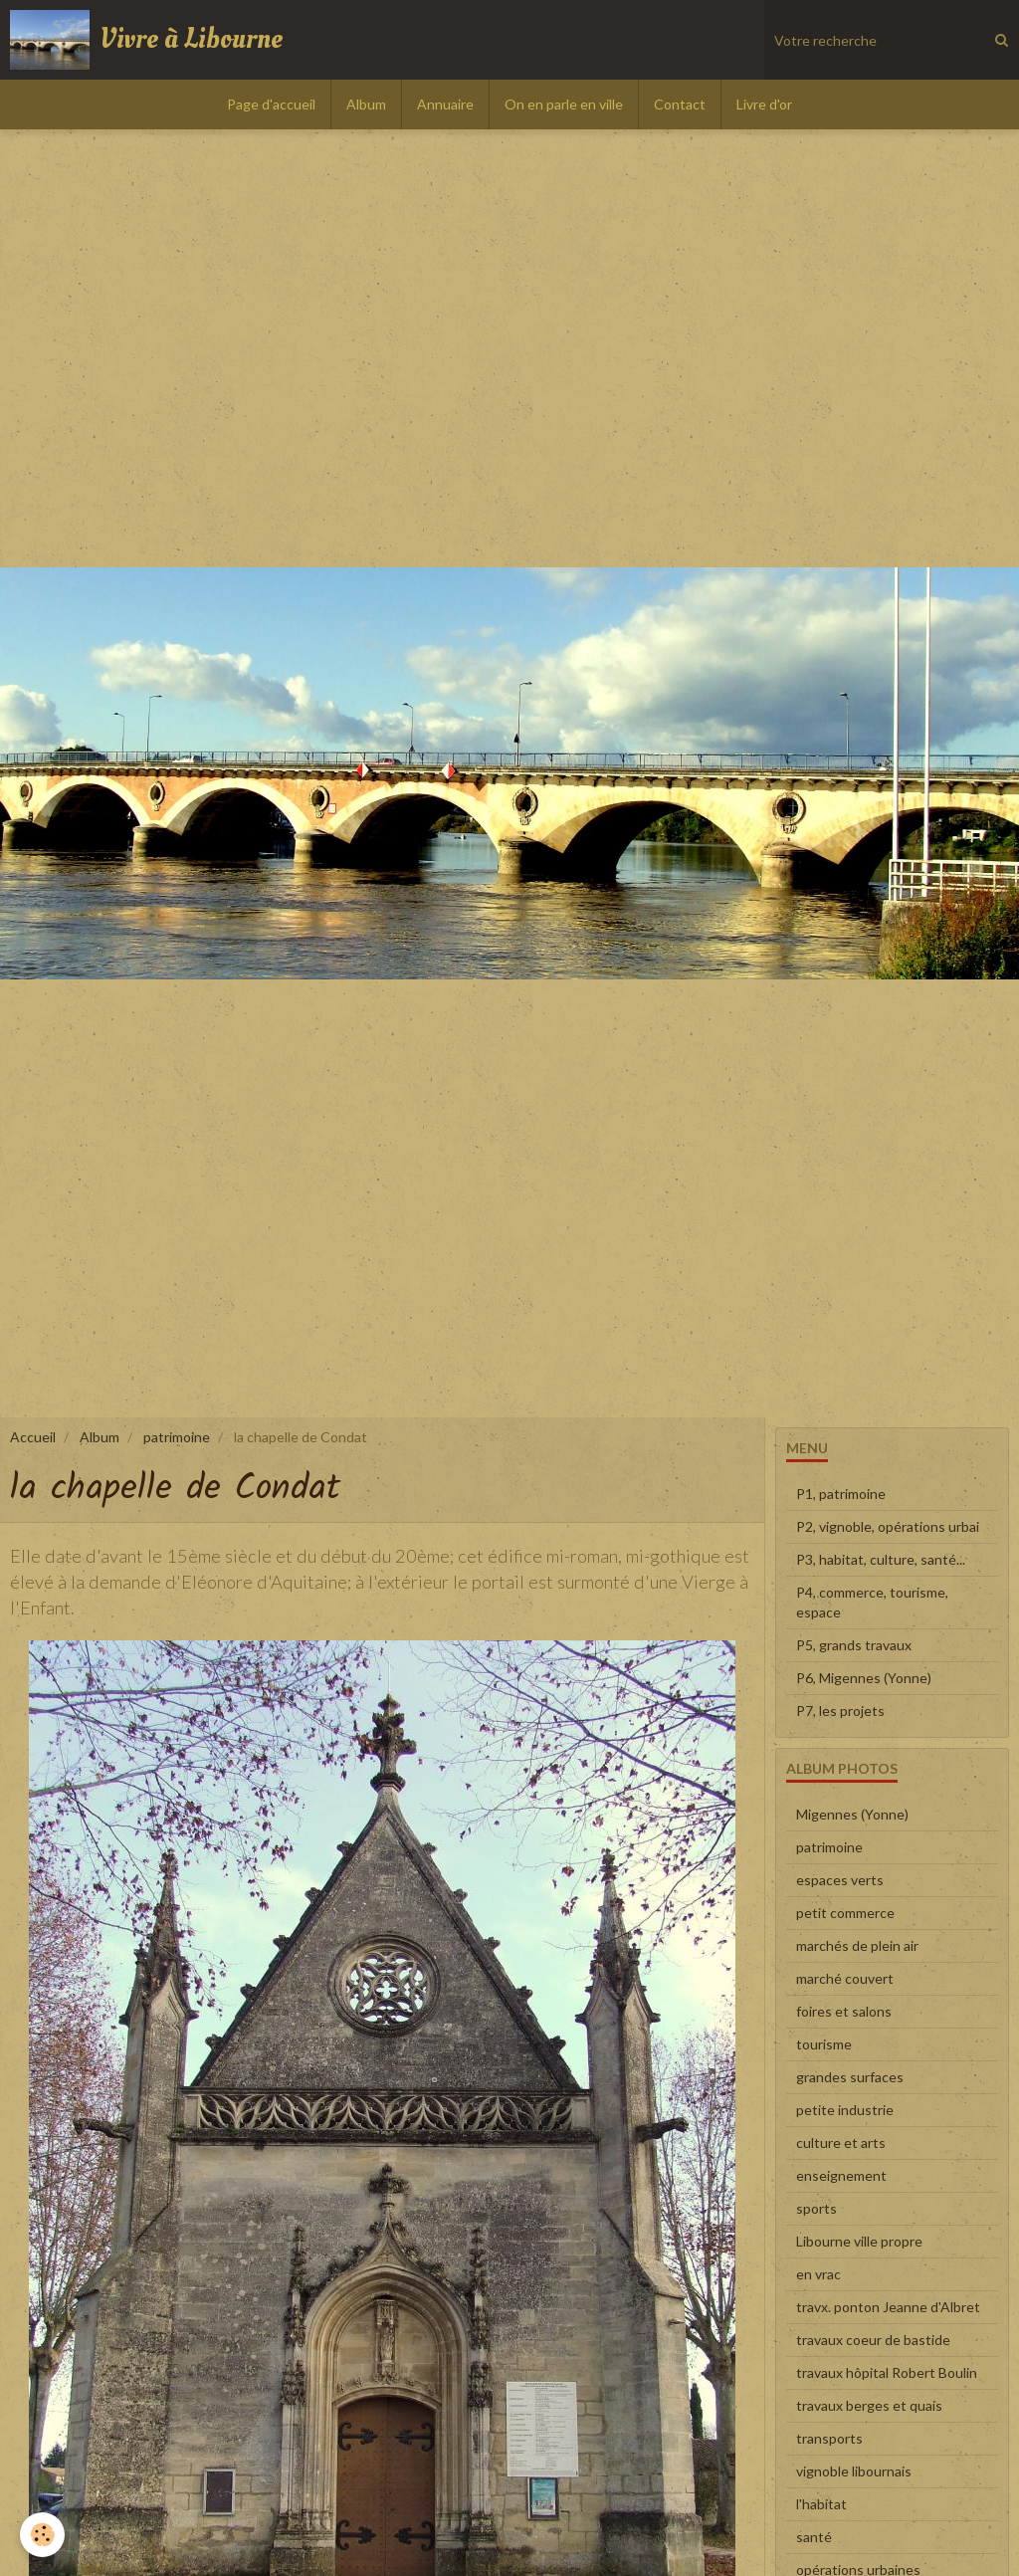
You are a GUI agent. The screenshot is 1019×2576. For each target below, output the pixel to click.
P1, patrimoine (841, 1493)
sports (816, 2208)
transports (829, 2438)
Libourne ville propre (859, 2241)
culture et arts (841, 2142)
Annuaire (445, 104)
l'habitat (821, 2503)
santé (814, 2536)
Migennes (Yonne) (852, 1814)
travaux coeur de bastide (873, 2339)
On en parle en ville (564, 104)
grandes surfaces (850, 2076)
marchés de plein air (857, 1945)
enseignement (841, 2175)
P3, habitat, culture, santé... (880, 1559)
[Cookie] (42, 2534)
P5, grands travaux (854, 1644)
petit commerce (845, 1912)
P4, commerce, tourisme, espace (872, 1602)
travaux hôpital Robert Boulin (886, 2372)
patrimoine (176, 1436)
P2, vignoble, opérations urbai (887, 1526)
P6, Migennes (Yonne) (863, 1677)
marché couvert (845, 1978)
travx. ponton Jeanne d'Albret (888, 2306)
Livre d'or (764, 104)
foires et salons (844, 2011)
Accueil (33, 1436)
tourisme (824, 2044)
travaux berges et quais (869, 2405)
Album (366, 104)
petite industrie (845, 2109)
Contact (680, 104)
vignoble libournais (854, 2471)
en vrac (818, 2273)
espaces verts (840, 1879)
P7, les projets (840, 1710)
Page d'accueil (271, 104)
